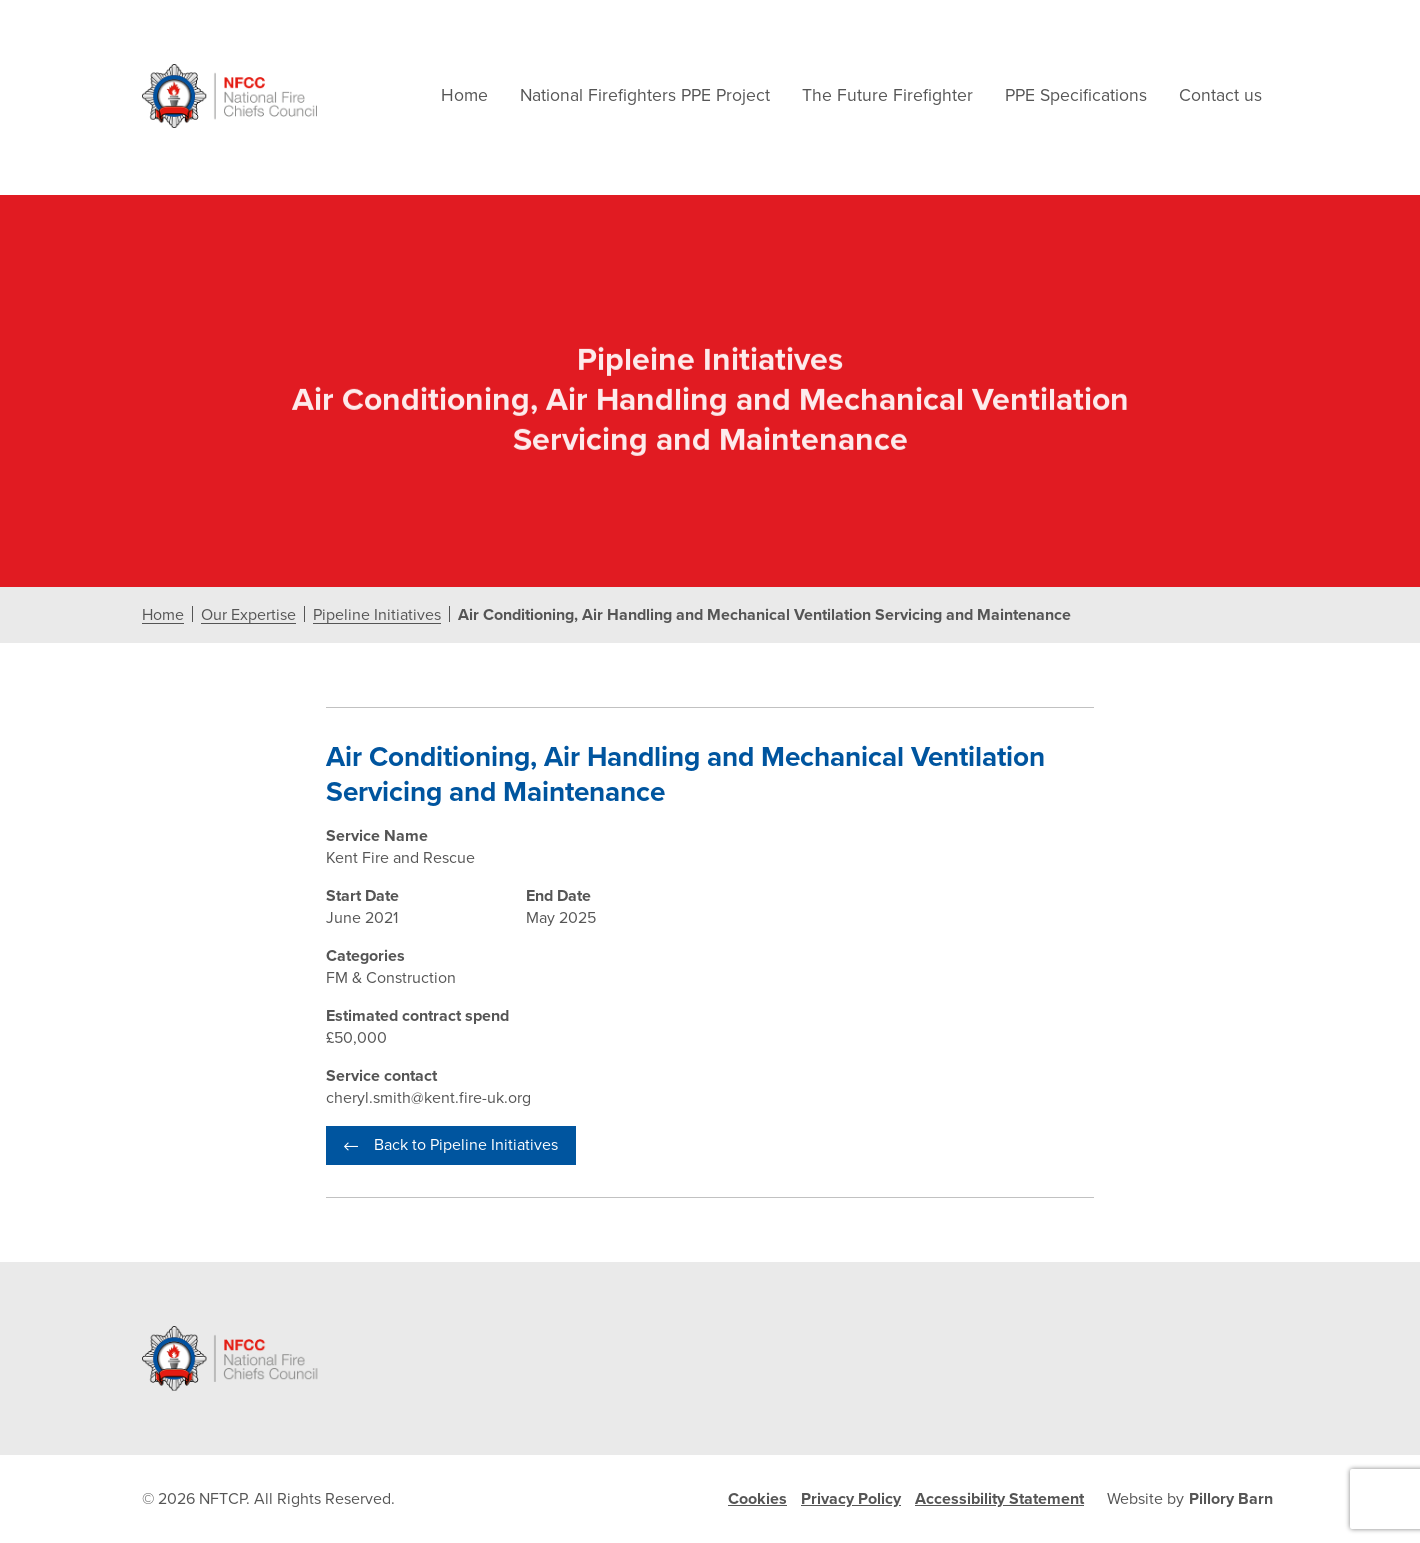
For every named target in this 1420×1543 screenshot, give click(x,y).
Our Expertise (248, 615)
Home (464, 95)
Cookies (757, 1499)
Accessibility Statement (999, 1499)
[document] (710, 728)
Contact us (1220, 95)
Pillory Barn (1231, 1499)
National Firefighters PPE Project (645, 95)
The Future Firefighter (887, 95)
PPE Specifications (1076, 95)
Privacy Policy (851, 1499)
